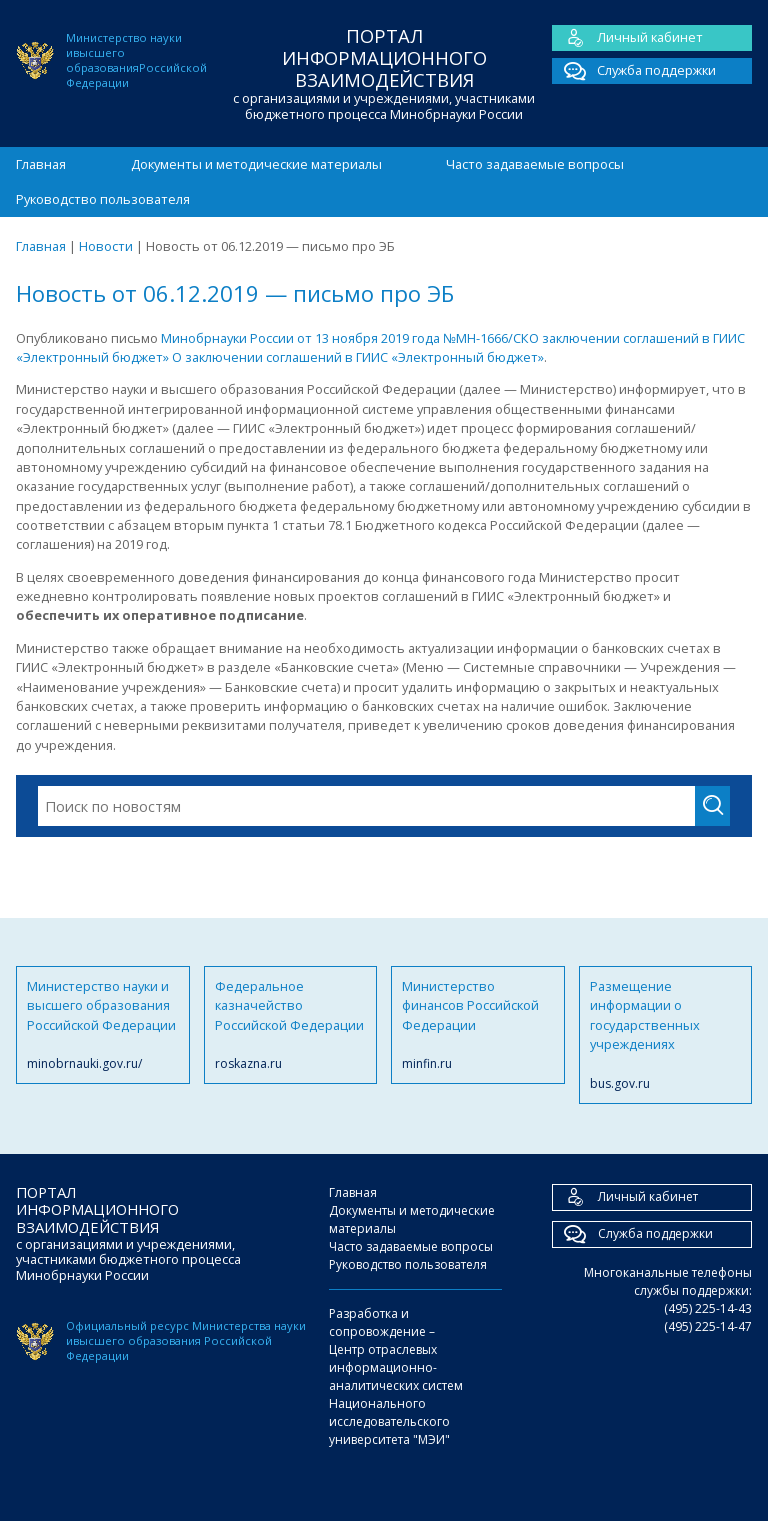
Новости (106, 246)
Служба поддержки (634, 71)
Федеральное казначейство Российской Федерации (291, 1025)
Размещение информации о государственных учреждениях (666, 1035)
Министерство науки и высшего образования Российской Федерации (103, 1025)
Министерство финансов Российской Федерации (478, 1025)
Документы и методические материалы (256, 164)
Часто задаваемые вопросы (535, 164)
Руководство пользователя (103, 199)
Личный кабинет (627, 38)
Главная (41, 164)
